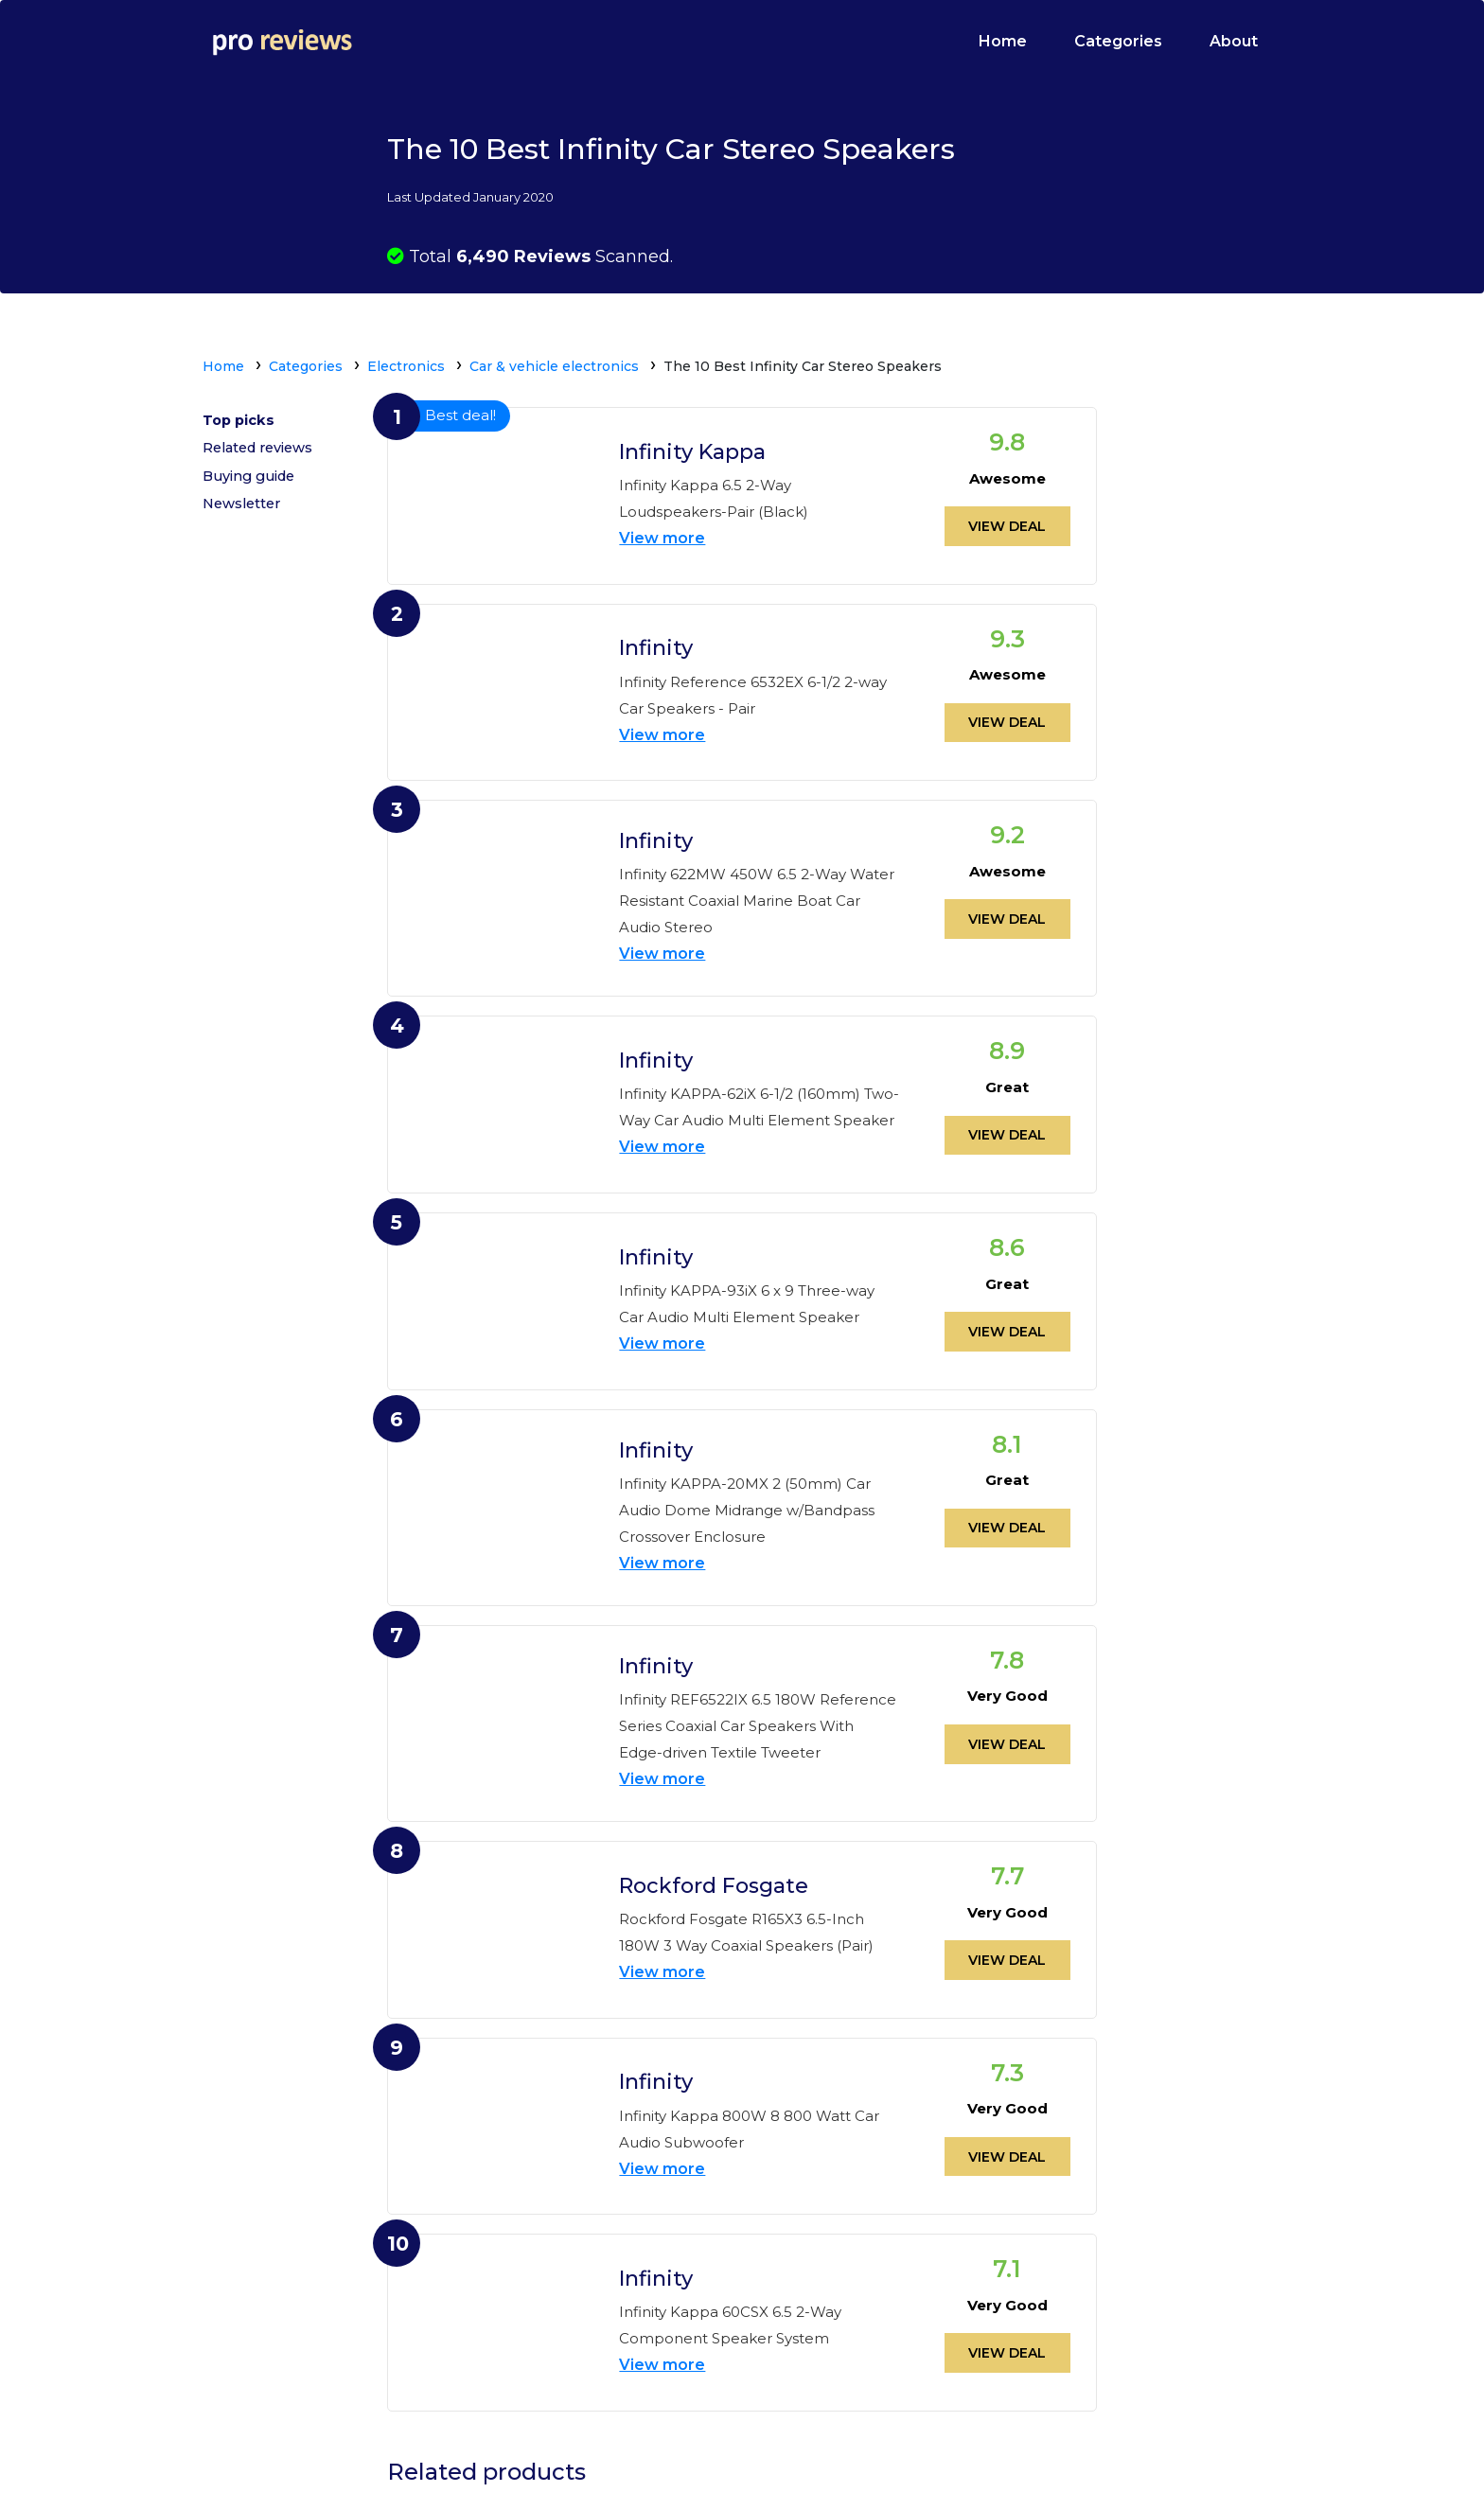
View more (662, 534)
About (1234, 41)
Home (1003, 41)
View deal (1007, 520)
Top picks (240, 423)
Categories (1118, 41)
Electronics (406, 366)
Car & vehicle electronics (554, 366)
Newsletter (244, 521)
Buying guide (252, 488)
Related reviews (262, 456)
